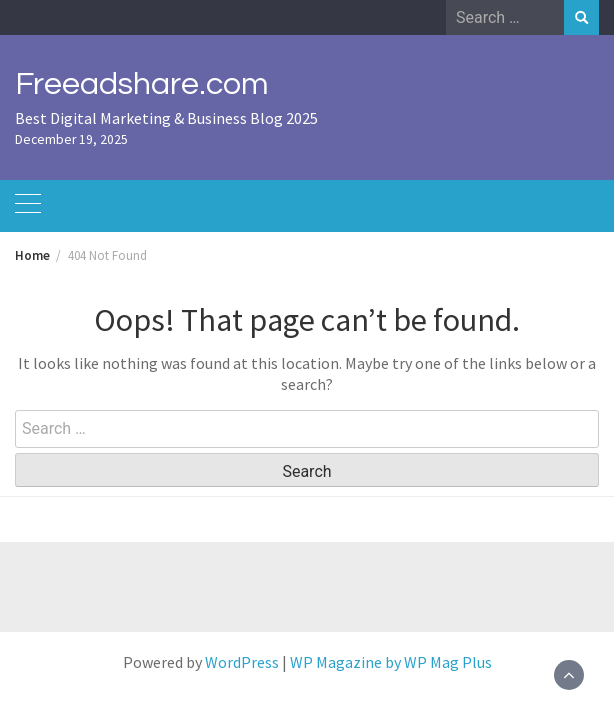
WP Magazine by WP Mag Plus (391, 662)
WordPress (242, 662)
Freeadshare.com (142, 84)
